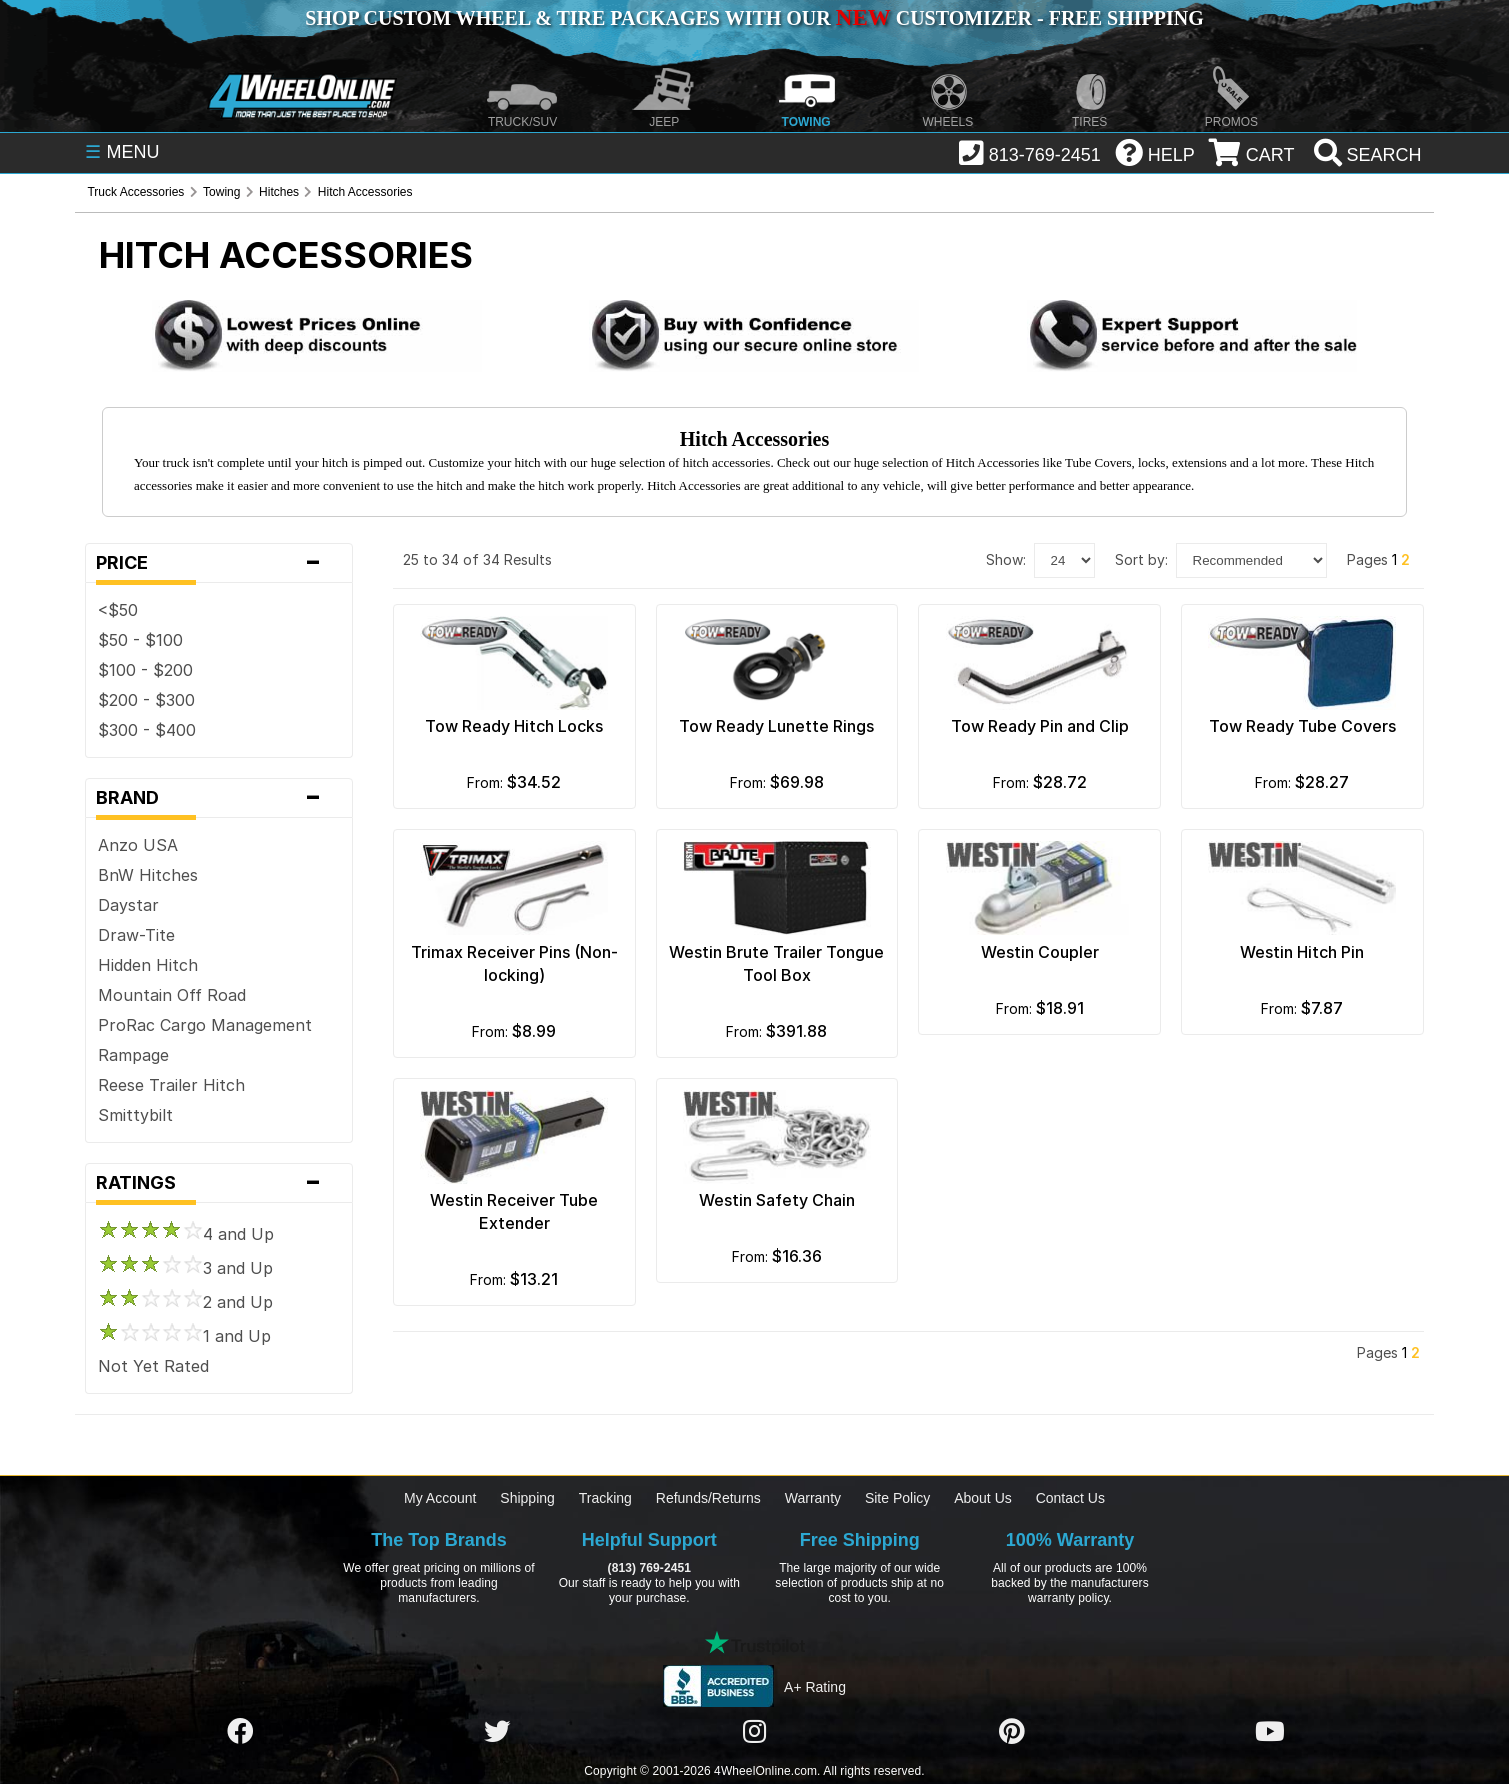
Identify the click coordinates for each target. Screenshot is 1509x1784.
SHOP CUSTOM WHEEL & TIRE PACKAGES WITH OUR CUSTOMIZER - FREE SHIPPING (754, 18)
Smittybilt (135, 1115)
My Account (440, 1498)
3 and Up (185, 1268)
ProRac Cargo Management (205, 1025)
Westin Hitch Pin (1302, 952)
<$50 (118, 610)
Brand (219, 798)
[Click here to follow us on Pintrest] (1012, 1732)
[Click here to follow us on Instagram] (755, 1732)
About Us (983, 1498)
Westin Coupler (1040, 952)
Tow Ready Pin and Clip (1040, 726)
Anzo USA (138, 845)
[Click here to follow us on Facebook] (240, 1732)
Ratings (219, 1183)
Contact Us (1070, 1498)
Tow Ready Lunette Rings (776, 726)
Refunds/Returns (708, 1498)
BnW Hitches (148, 875)
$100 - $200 (145, 670)
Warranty (813, 1498)
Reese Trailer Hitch (171, 1085)
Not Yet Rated (153, 1366)
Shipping (527, 1498)
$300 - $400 (147, 730)
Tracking (605, 1498)
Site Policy (897, 1498)
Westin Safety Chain (777, 1200)
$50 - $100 (140, 640)
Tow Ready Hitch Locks (514, 726)
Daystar (128, 905)
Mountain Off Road (172, 995)
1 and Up (184, 1336)
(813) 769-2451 (649, 1568)
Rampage (133, 1055)
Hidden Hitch (148, 965)
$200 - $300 (146, 700)
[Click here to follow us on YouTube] (1270, 1732)
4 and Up (186, 1234)
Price (219, 563)
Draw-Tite (136, 935)
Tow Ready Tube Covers (1302, 726)
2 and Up (185, 1302)
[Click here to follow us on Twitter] (497, 1732)
